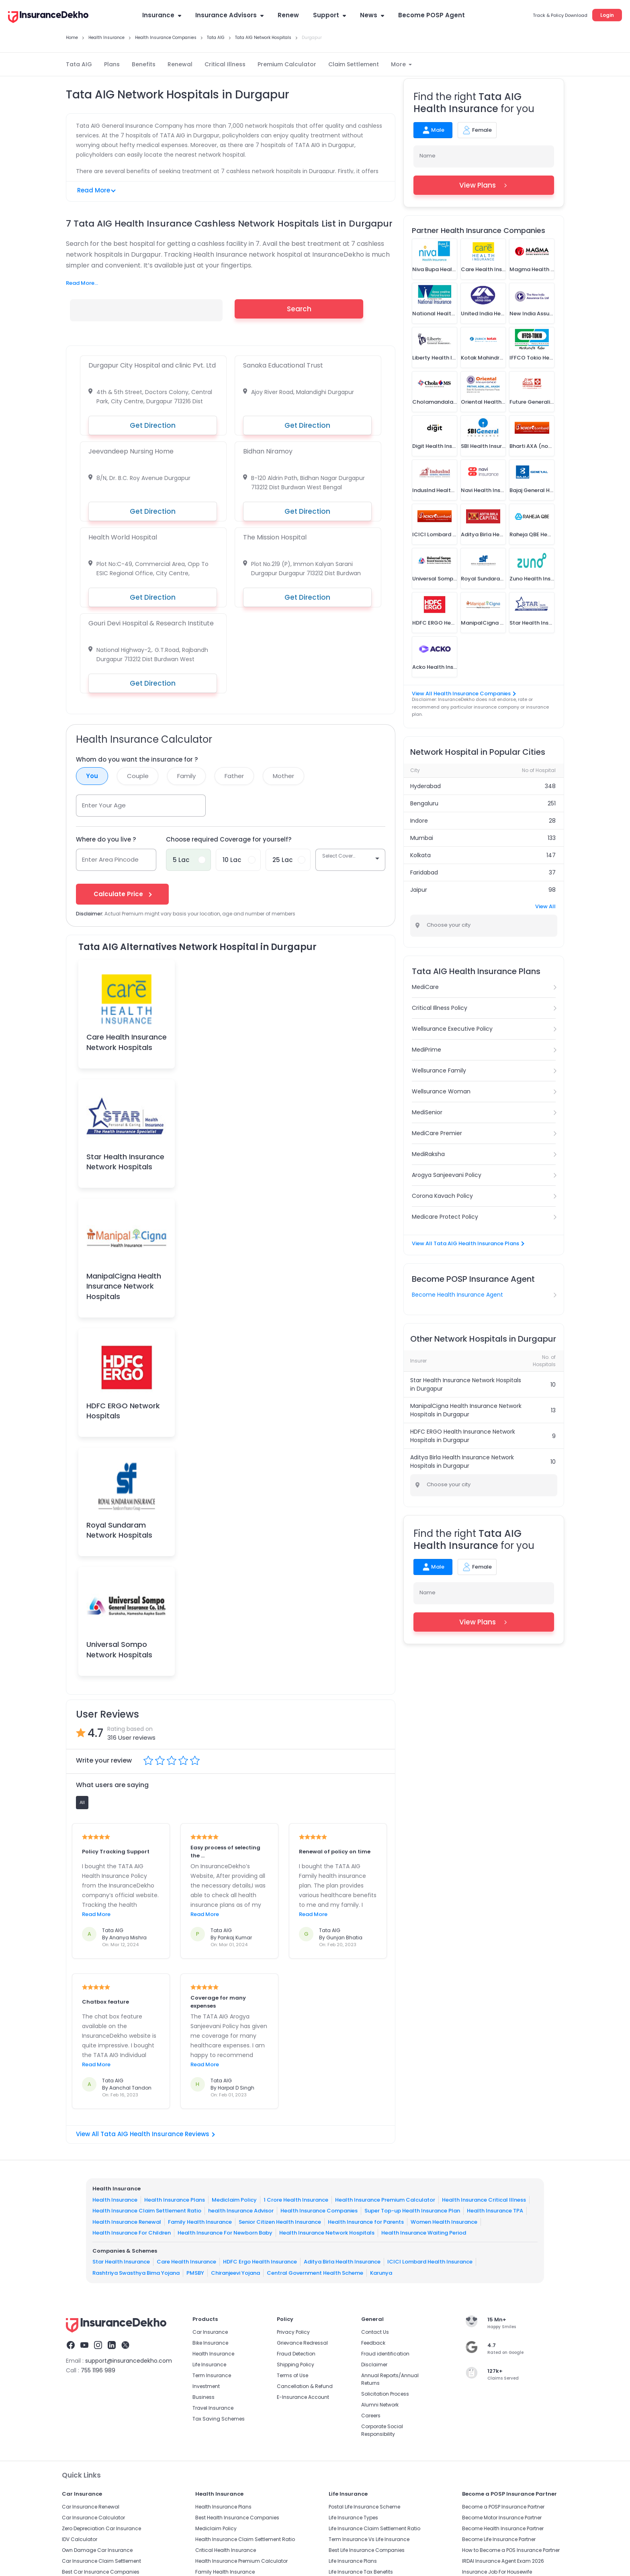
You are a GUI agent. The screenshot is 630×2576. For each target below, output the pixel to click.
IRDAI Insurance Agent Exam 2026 (503, 2561)
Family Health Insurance (200, 2222)
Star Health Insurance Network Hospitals (125, 1162)
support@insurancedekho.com (128, 2361)
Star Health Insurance (121, 2261)
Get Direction (153, 425)
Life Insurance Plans (353, 2561)
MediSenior (427, 1112)
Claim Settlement (353, 64)
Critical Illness (225, 64)
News (372, 15)
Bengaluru (424, 803)
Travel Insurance (212, 2407)
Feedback (373, 2342)
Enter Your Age (104, 805)
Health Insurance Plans (174, 2200)
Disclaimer (374, 2364)
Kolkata (420, 855)
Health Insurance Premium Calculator (385, 2200)
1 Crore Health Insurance (296, 2200)
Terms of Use (292, 2375)
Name (427, 155)
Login (607, 15)
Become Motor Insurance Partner (502, 2517)
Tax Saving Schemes (218, 2418)
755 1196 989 (98, 2370)
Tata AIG (79, 64)
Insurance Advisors (229, 15)
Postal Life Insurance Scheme (364, 2506)
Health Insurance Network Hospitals (326, 2233)
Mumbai (421, 838)
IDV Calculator (79, 2539)
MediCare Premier (437, 1133)
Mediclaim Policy (234, 2200)
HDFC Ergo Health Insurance (260, 2261)
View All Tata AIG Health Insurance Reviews (145, 2134)
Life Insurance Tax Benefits (361, 2571)
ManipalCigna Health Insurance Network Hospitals (123, 1286)
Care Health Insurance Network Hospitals (126, 1042)
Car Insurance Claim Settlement (101, 2561)
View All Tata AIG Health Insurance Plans (468, 1243)
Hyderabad (425, 786)
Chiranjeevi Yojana (235, 2273)
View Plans (484, 185)
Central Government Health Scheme (315, 2273)
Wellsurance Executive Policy (452, 1029)
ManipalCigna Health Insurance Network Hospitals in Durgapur (466, 1410)
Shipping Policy (295, 2364)
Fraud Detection (296, 2353)
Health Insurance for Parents (366, 2222)
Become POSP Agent (431, 15)
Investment (206, 2386)
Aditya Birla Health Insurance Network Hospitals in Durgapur (462, 1461)
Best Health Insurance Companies (237, 2517)
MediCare (425, 987)
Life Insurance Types (353, 2517)
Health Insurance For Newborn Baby (225, 2233)
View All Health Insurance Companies (463, 693)
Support (329, 15)
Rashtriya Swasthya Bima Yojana (136, 2273)
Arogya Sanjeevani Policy (446, 1175)
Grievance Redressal (302, 2342)
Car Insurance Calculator (93, 2517)
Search (299, 309)
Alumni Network (380, 2404)
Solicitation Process (385, 2393)
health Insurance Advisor (241, 2210)
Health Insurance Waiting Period (423, 2233)
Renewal (180, 64)
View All (545, 906)
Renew (288, 15)
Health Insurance (114, 2200)
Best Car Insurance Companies (100, 2571)
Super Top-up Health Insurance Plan (412, 2210)
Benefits (143, 64)
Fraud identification (385, 2353)
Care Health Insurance (186, 2261)
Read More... (82, 283)
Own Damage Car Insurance (97, 2550)
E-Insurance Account (303, 2397)
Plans (112, 64)
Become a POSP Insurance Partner (503, 2506)
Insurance (161, 15)
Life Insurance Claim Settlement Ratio (374, 2528)
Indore (419, 821)
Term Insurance (211, 2375)
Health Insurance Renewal (126, 2222)
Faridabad (424, 872)
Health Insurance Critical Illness (484, 2200)
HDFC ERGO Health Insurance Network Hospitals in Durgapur (462, 1436)
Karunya (381, 2273)
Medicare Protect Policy (445, 1217)
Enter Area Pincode (110, 859)
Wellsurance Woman (441, 1091)
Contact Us (375, 2332)
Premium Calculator (287, 64)
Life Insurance (209, 2364)
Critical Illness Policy (439, 1008)
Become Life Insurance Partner (499, 2539)
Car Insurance (210, 2332)
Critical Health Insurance (225, 2550)
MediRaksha (428, 1154)
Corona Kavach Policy (442, 1196)
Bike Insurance (210, 2342)
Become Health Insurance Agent (457, 1295)
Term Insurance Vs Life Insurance (369, 2539)
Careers (370, 2415)
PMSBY (195, 2273)
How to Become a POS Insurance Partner (511, 2550)
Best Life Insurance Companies (367, 2550)
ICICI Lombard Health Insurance (429, 2261)
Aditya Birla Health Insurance (342, 2261)
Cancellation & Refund (305, 2386)
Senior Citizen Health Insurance (280, 2222)
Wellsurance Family (439, 1070)
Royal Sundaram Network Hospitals (119, 1530)
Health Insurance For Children (131, 2233)
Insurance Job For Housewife (497, 2571)
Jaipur (418, 890)
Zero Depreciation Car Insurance (101, 2528)
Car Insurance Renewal (90, 2506)
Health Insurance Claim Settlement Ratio (146, 2210)
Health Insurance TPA (495, 2210)
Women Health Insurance (444, 2222)
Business (203, 2397)
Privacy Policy (293, 2332)
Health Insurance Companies (319, 2210)
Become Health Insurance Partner (503, 2528)
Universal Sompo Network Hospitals (119, 1649)
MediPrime (426, 1050)
